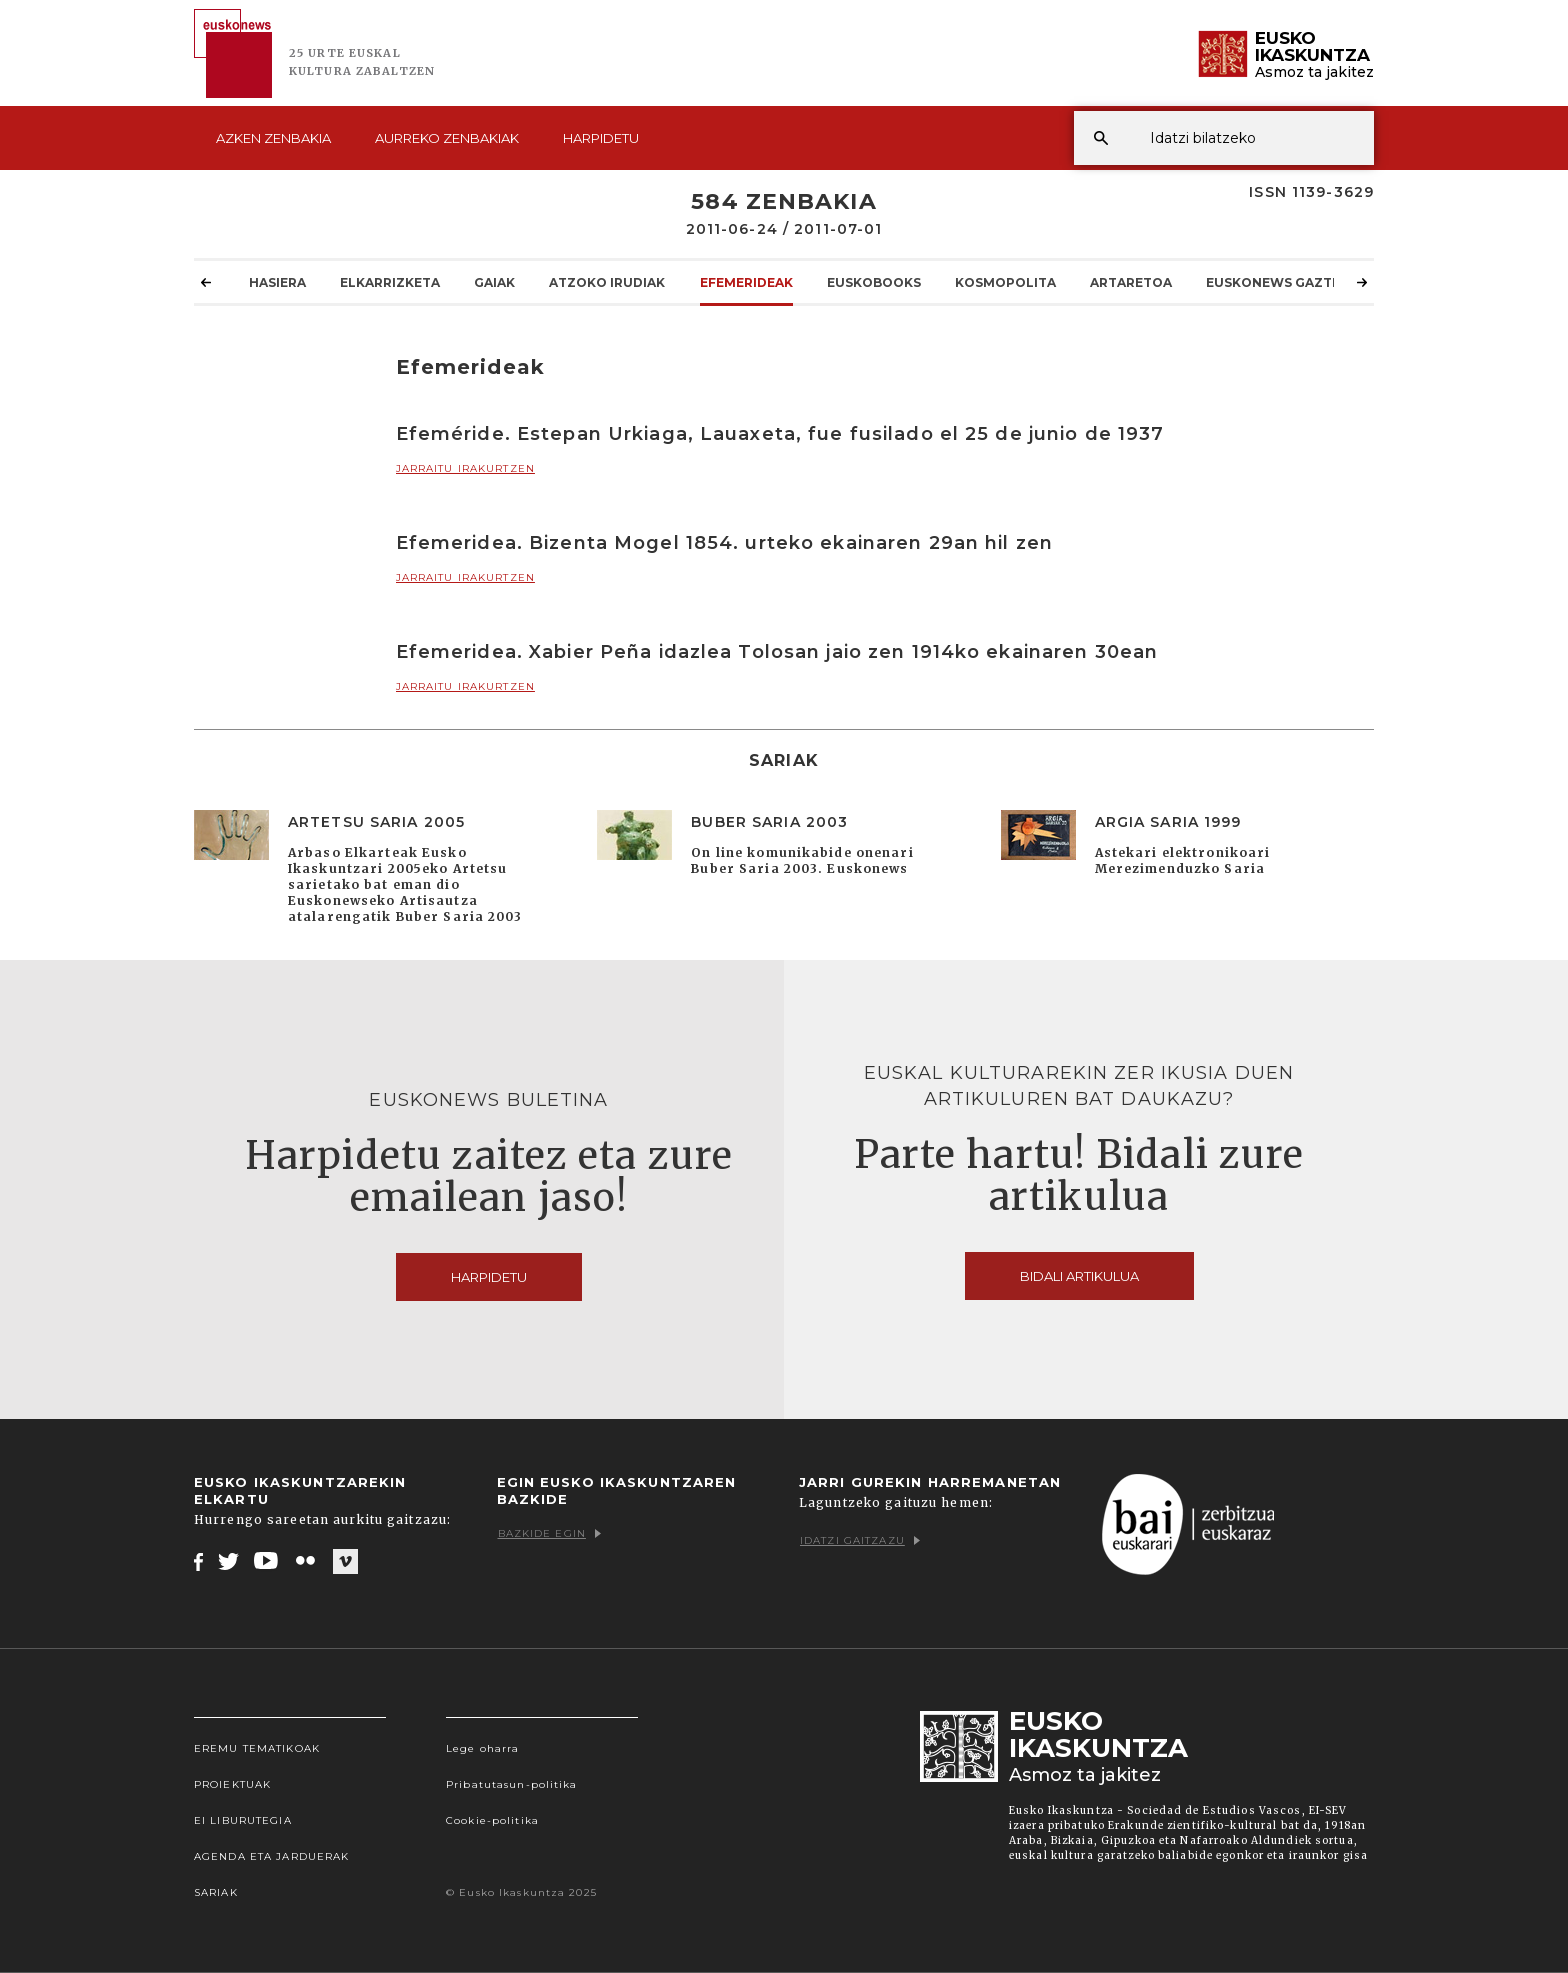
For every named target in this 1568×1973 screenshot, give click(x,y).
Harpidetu (601, 138)
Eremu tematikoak (257, 1748)
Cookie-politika (492, 1820)
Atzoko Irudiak (607, 282)
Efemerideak (746, 282)
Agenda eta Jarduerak (271, 1856)
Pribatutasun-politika (512, 1784)
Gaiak (494, 282)
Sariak (216, 1892)
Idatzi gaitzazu (860, 1540)
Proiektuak (232, 1784)
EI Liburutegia (243, 1820)
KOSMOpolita (1005, 282)
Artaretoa (1131, 282)
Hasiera (277, 282)
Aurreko (447, 138)
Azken (273, 138)
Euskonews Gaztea (1277, 282)
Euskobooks (874, 282)
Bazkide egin (549, 1533)
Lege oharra (482, 1748)
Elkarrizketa (390, 282)
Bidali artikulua (1079, 1276)
